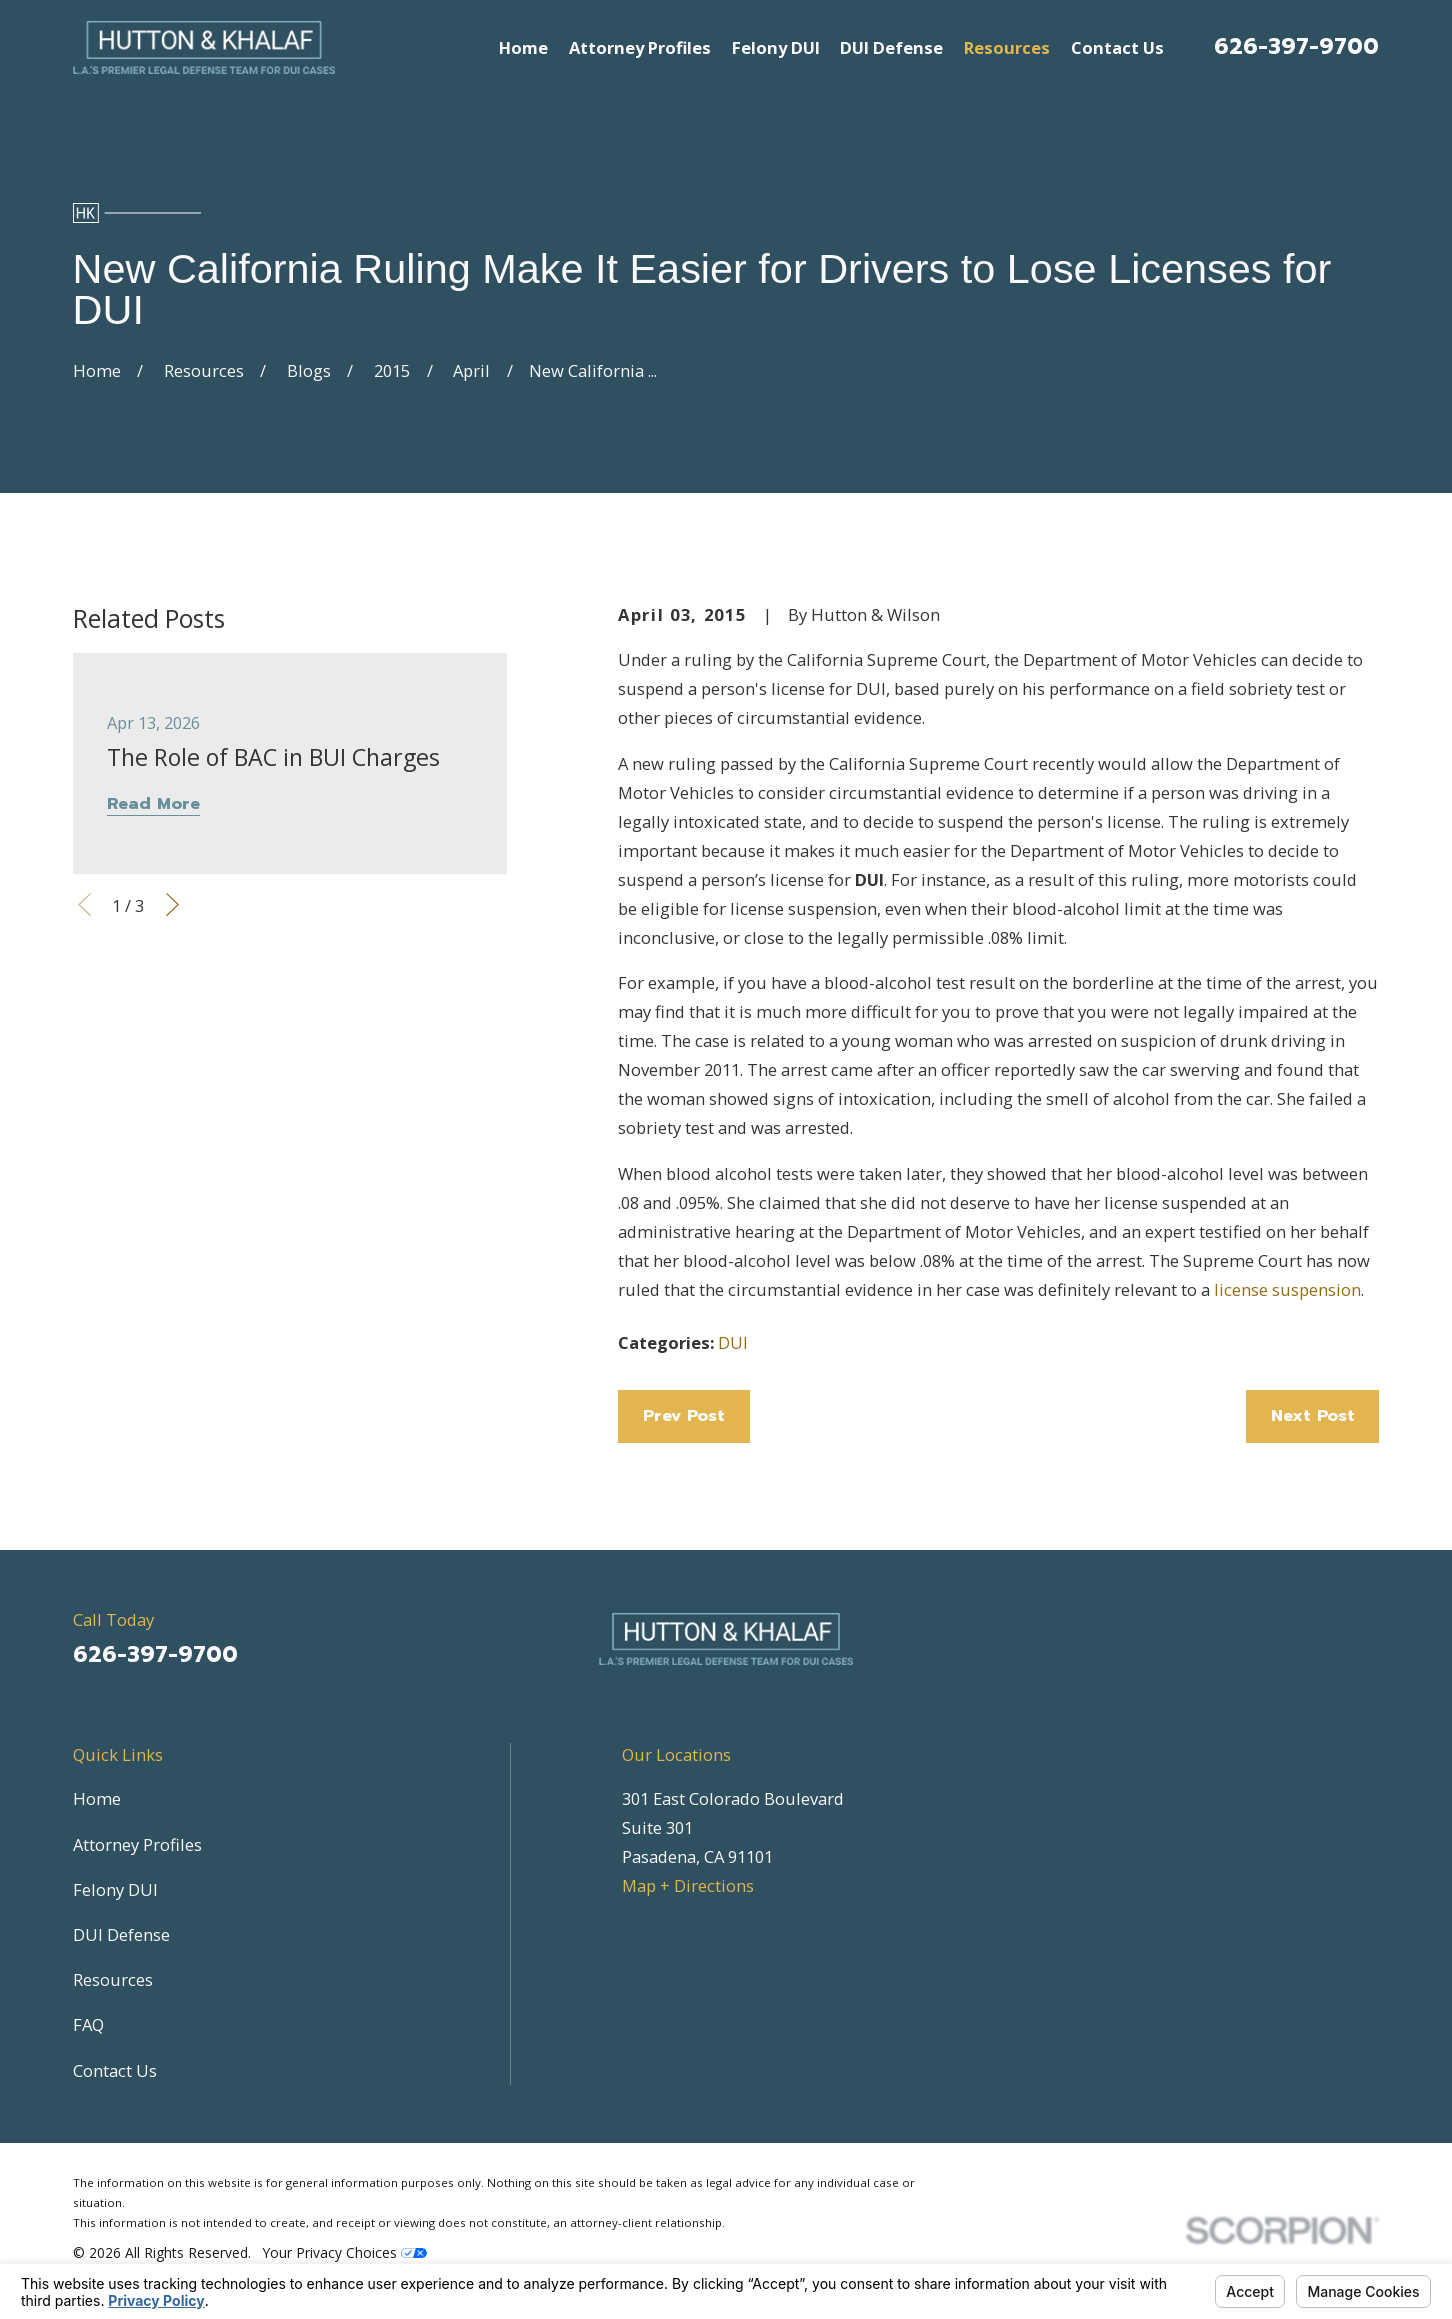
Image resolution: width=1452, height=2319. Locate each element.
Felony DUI (115, 1889)
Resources (113, 1979)
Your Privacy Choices (345, 2252)
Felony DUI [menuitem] (776, 47)
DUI (733, 1342)
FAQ (88, 2024)
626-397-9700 (1296, 46)
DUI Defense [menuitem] (891, 47)
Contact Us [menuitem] (1117, 47)
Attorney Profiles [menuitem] (640, 47)
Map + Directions (688, 1885)
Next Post (1313, 1415)
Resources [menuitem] (1007, 47)
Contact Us (115, 2070)
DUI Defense (121, 1934)
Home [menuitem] (523, 47)
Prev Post (684, 1415)
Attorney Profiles (137, 1844)
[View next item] (172, 904)
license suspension (1287, 1289)
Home (97, 1798)
